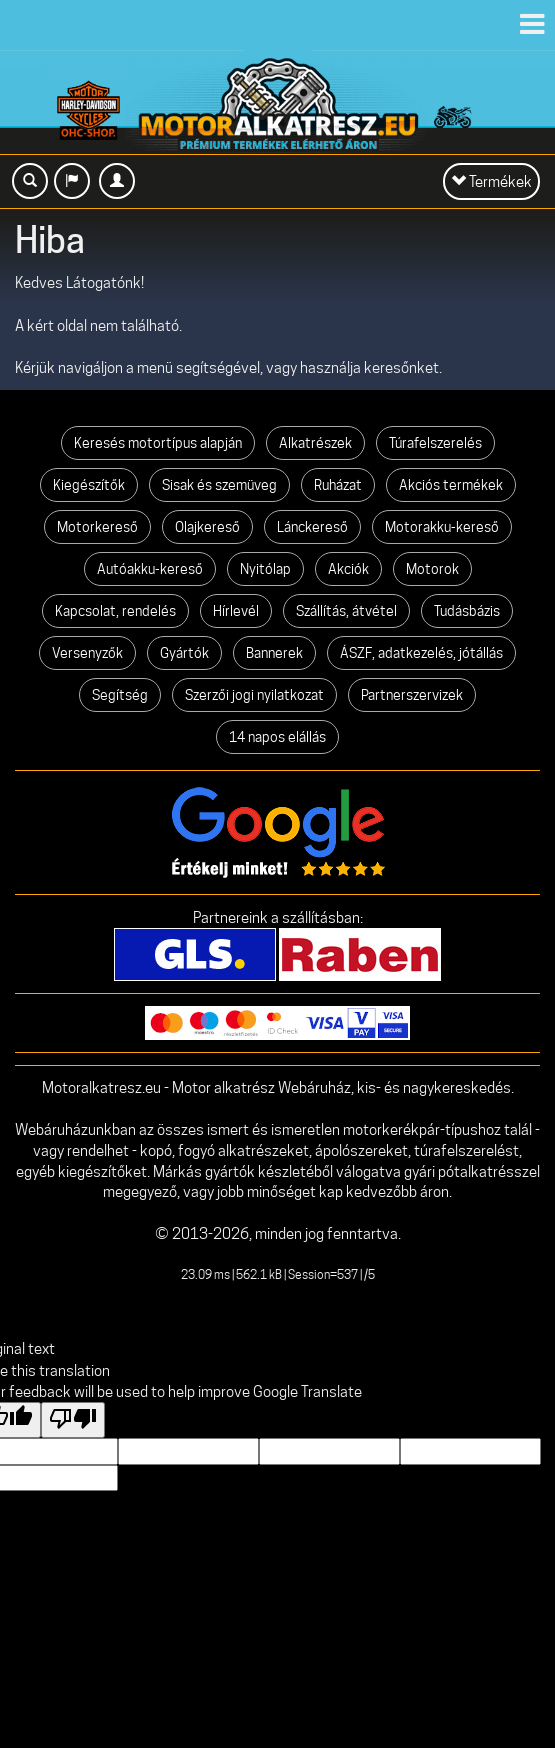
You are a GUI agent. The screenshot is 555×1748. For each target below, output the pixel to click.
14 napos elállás (277, 737)
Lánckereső (312, 527)
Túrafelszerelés (435, 443)
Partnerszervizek (412, 695)
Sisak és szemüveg (219, 485)
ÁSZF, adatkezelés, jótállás (421, 653)
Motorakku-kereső (442, 527)
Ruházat (338, 485)
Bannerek (274, 653)
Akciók (348, 569)
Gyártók (184, 653)
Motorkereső (97, 527)
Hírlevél (236, 611)
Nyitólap (265, 569)
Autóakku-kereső (150, 569)
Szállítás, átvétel (346, 611)
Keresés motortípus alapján (158, 443)
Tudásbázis (467, 611)
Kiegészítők (89, 485)
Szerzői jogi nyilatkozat (254, 695)
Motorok (432, 569)
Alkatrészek (315, 443)
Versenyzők (87, 653)
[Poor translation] (73, 1420)
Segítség (120, 695)
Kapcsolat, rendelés (115, 611)
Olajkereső (207, 527)
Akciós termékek (451, 485)
